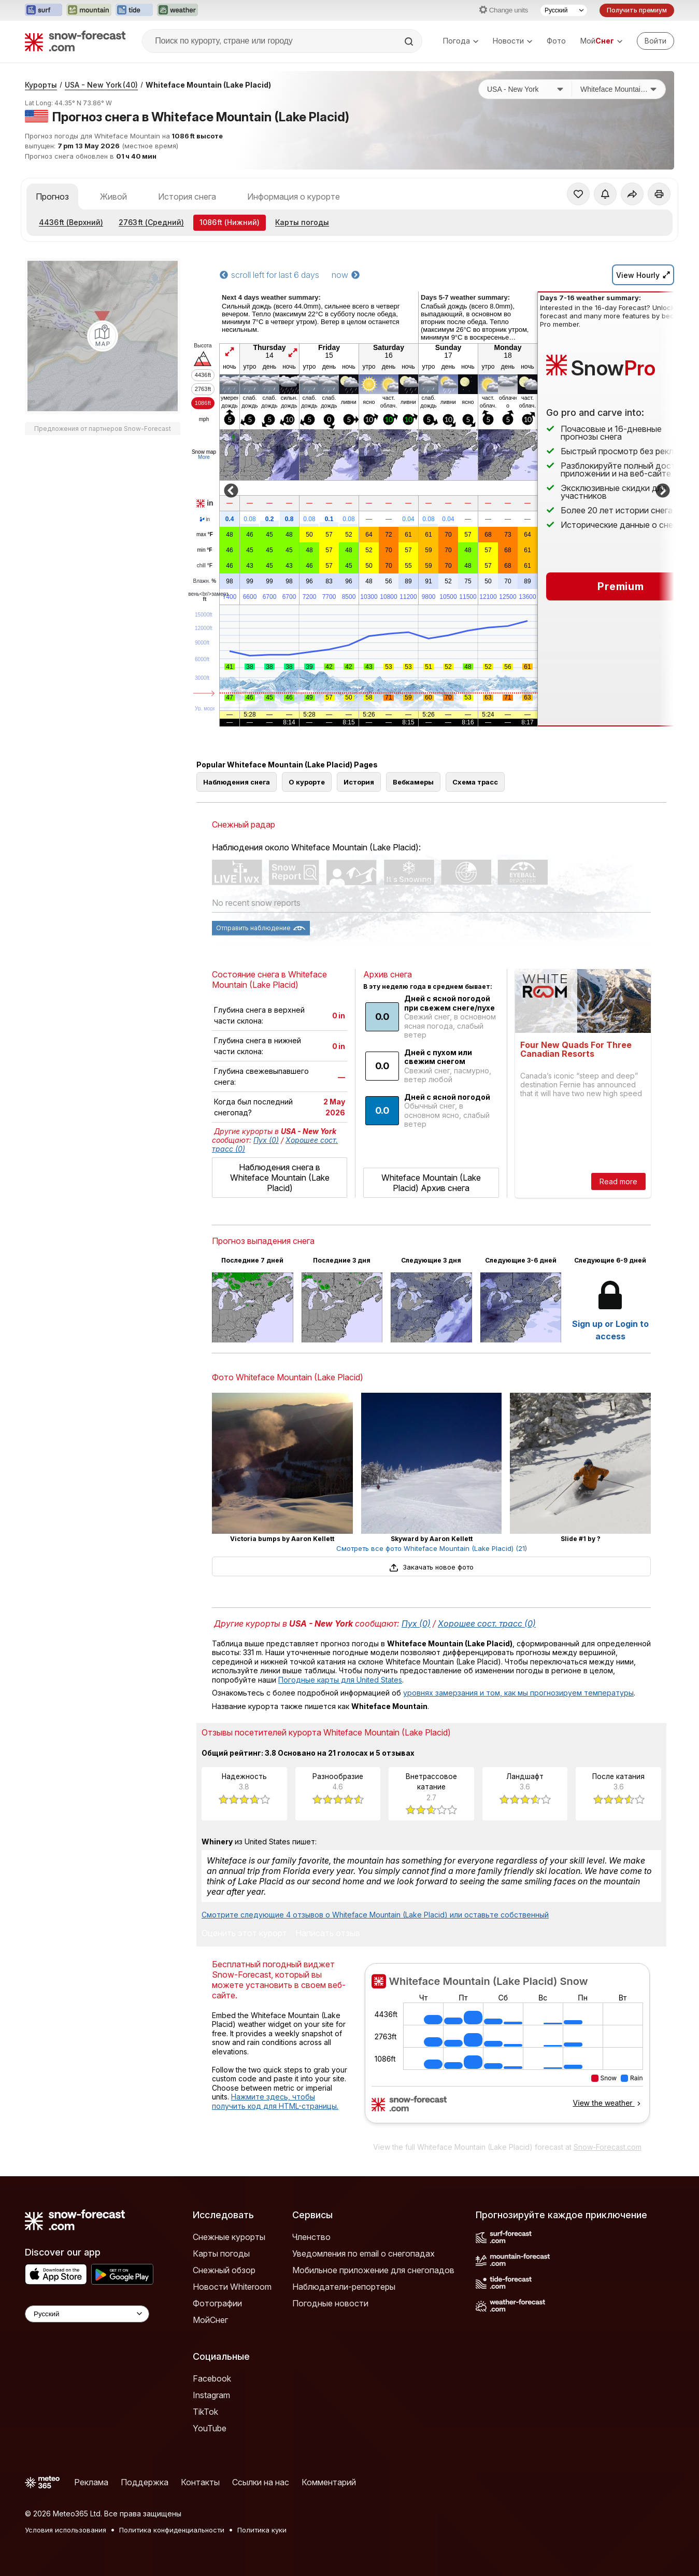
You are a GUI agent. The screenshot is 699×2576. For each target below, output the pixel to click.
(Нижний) (229, 222)
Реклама (91, 2482)
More (204, 457)
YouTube (209, 2428)
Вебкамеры (413, 782)
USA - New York (101, 84)
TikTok (205, 2411)
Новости (512, 40)
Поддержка (144, 2482)
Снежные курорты (229, 2237)
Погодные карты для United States (340, 1679)
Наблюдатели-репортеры (343, 2286)
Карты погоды (302, 222)
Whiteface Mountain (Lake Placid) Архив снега (431, 1182)
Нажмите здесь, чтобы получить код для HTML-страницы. (275, 2101)
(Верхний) (71, 222)
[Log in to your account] (655, 41)
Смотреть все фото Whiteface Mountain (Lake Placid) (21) (431, 1548)
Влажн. (205, 581)
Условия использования (65, 2530)
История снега (187, 196)
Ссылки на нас (260, 2482)
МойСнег (210, 2320)
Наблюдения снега (236, 782)
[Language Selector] (87, 2313)
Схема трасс (475, 782)
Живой (113, 196)
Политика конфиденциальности (171, 2530)
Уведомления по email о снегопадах (363, 2253)
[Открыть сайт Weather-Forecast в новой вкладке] (177, 10)
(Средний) (151, 222)
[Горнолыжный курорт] (618, 89)
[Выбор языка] (563, 10)
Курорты (41, 84)
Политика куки (262, 2530)
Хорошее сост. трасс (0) (487, 1623)
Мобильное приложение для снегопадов (373, 2270)
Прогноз (52, 196)
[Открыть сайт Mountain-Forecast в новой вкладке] (88, 10)
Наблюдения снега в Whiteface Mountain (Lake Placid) (280, 1177)
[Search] (410, 41)
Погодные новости (330, 2303)
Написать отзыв (327, 1933)
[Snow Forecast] (75, 41)
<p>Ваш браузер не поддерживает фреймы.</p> (507, 2049)
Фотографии (217, 2303)
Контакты (200, 2482)
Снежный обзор (224, 2270)
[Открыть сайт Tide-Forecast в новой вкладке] (134, 10)
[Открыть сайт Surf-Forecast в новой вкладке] (43, 10)
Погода (460, 40)
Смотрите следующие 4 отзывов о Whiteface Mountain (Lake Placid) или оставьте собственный (375, 1914)
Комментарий (329, 2482)
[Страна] (525, 89)
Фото (556, 40)
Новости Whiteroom (232, 2286)
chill (204, 565)
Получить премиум (637, 10)
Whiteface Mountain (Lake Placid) (208, 84)
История (359, 782)
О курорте (307, 782)
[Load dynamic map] (102, 336)
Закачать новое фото (431, 1567)
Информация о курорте (293, 196)
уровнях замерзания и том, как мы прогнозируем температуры (518, 1692)
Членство (311, 2237)
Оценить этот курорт (244, 1933)
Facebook (212, 2378)
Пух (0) (266, 1140)
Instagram (211, 2395)
